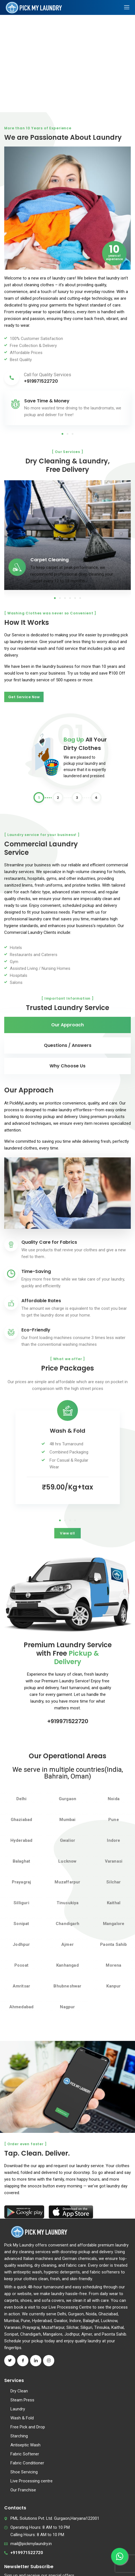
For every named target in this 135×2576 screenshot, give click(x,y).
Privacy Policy (67, 2567)
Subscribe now (22, 2531)
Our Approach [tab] (67, 1025)
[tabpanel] (67, 408)
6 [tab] (80, 598)
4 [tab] (70, 598)
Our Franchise (23, 2418)
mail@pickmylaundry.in (31, 2472)
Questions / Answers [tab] (67, 1045)
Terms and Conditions (67, 2560)
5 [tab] (75, 598)
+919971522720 (67, 1656)
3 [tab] (72, 434)
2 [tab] (67, 434)
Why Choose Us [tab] (68, 1066)
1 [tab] (62, 434)
